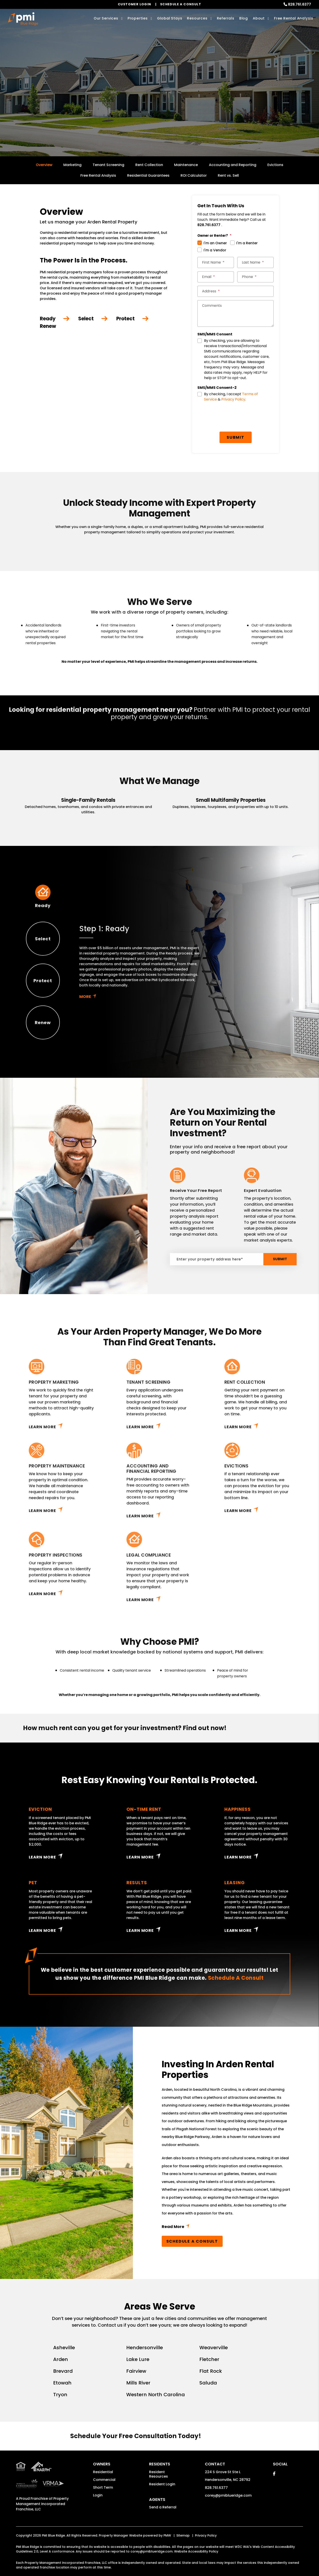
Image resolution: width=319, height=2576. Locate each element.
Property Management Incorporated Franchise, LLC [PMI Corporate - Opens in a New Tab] (42, 2504)
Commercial (104, 2479)
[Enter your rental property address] (143, 108)
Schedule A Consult (236, 1977)
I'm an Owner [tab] (215, 243)
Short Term (103, 2487)
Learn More (42, 1857)
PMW (167, 2535)
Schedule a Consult (192, 2241)
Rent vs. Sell (228, 175)
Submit (199, 107)
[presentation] (231, 417)
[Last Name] (255, 262)
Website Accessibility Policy (196, 2551)
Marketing (72, 164)
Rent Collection (149, 164)
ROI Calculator (194, 175)
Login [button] (98, 2495)
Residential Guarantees (148, 175)
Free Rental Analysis (293, 18)
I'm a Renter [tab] (247, 243)
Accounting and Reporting (232, 164)
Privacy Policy (233, 399)
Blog (243, 18)
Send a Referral (162, 2507)
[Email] (215, 276)
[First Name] (215, 262)
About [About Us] (259, 18)
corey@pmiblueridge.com (228, 2495)
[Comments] (235, 313)
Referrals (225, 18)
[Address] (235, 291)
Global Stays (169, 18)
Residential (103, 2471)
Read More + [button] (226, 2227)
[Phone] (255, 276)
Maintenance (186, 164)
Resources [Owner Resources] (197, 18)
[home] (23, 18)
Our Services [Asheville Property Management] (106, 18)
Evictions (275, 164)
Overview (44, 164)
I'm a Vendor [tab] (215, 250)
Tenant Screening (108, 164)
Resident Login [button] (162, 2484)
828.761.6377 (299, 4)
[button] (274, 2474)
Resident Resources (158, 2474)
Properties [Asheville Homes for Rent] (138, 18)
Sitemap (183, 2535)
